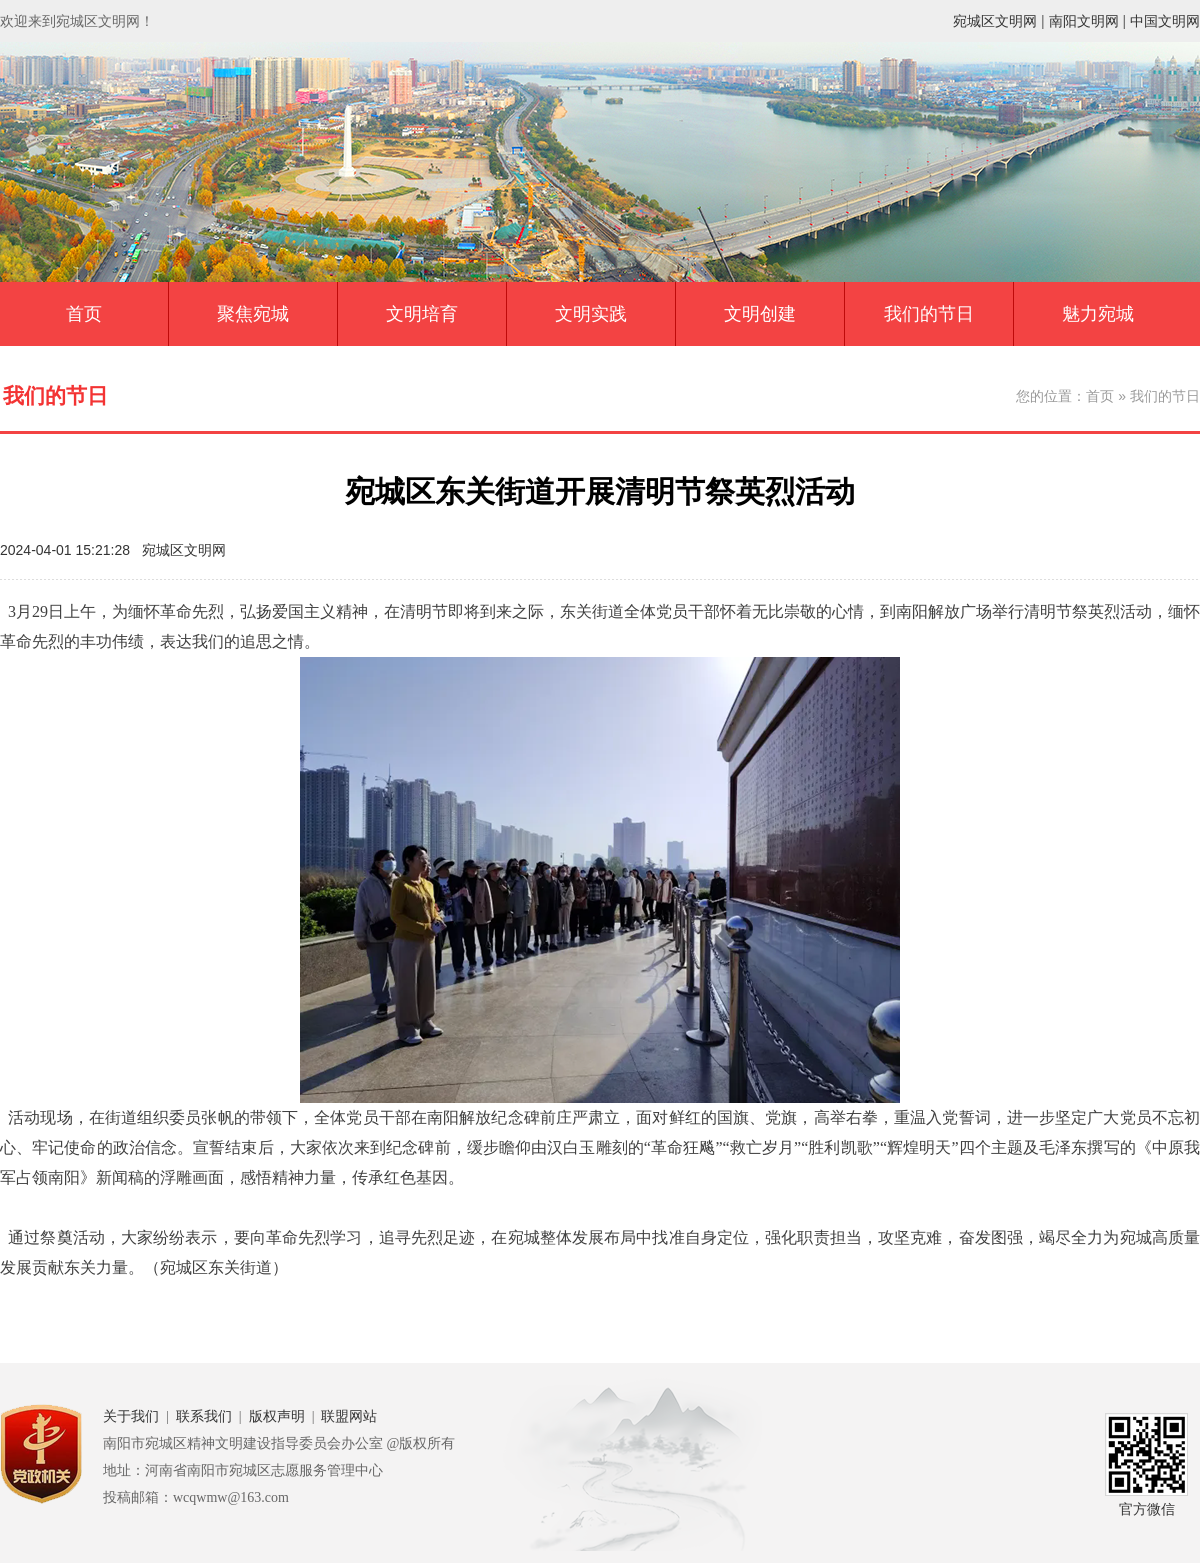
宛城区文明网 (995, 21)
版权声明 (277, 1416)
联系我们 (204, 1416)
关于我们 (131, 1416)
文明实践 (591, 314)
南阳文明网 (1084, 21)
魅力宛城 (1098, 314)
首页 (84, 314)
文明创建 (760, 314)
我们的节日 (929, 314)
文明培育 (422, 314)
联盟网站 (349, 1416)
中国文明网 (1165, 21)
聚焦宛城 (253, 314)
